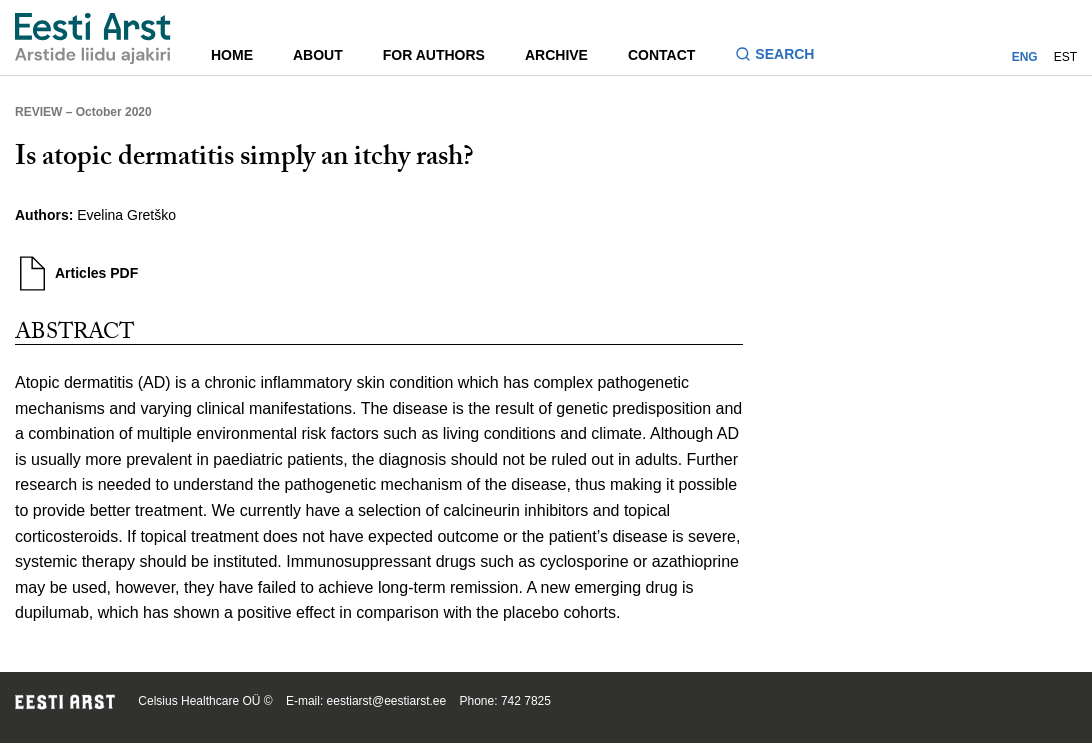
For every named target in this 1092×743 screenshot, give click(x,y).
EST (1065, 57)
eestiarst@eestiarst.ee (387, 701)
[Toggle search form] (782, 56)
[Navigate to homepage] (93, 38)
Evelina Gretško (126, 215)
